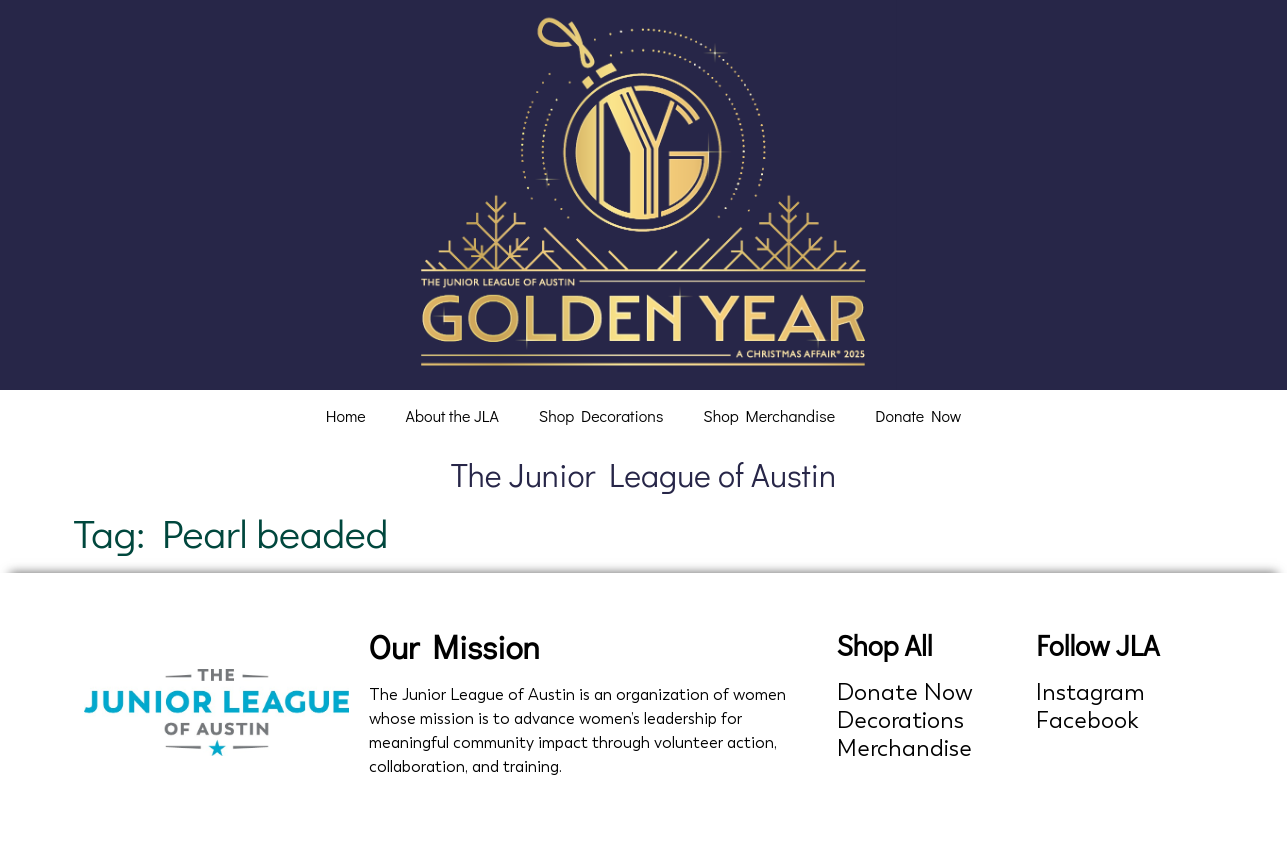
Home (346, 415)
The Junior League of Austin (644, 474)
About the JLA (452, 415)
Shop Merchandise (769, 415)
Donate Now (918, 415)
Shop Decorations (601, 415)
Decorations (900, 720)
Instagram (1090, 692)
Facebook (1087, 720)
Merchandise (904, 748)
